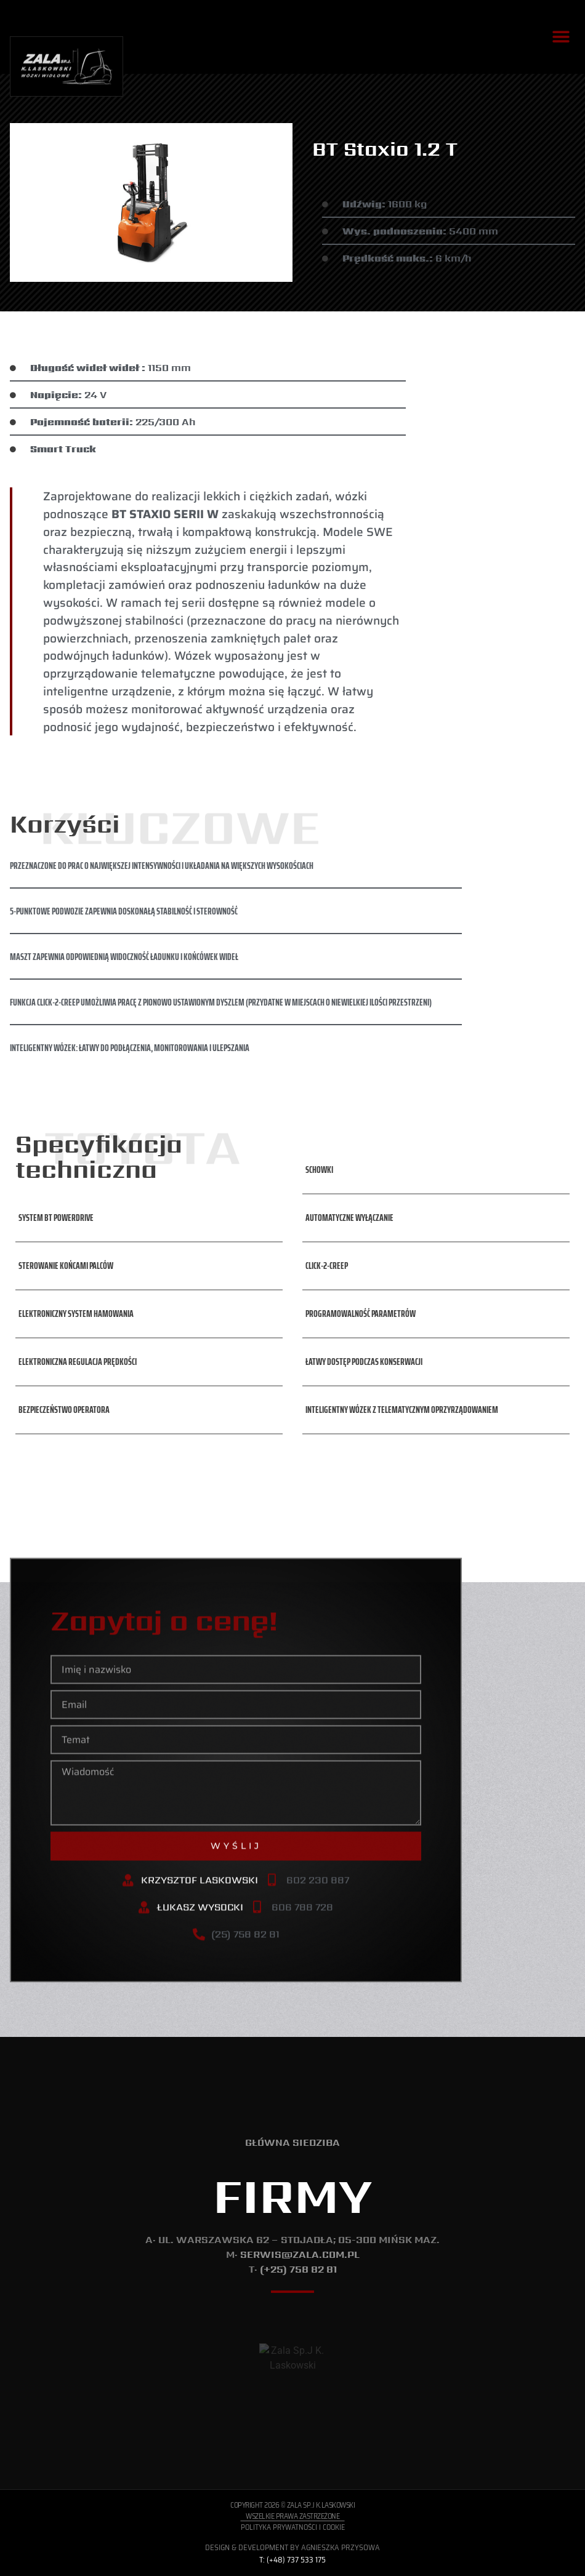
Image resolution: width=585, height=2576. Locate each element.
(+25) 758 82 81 (298, 2269)
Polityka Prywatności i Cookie (293, 2527)
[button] (561, 37)
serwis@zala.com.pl (300, 2254)
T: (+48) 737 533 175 (292, 2559)
